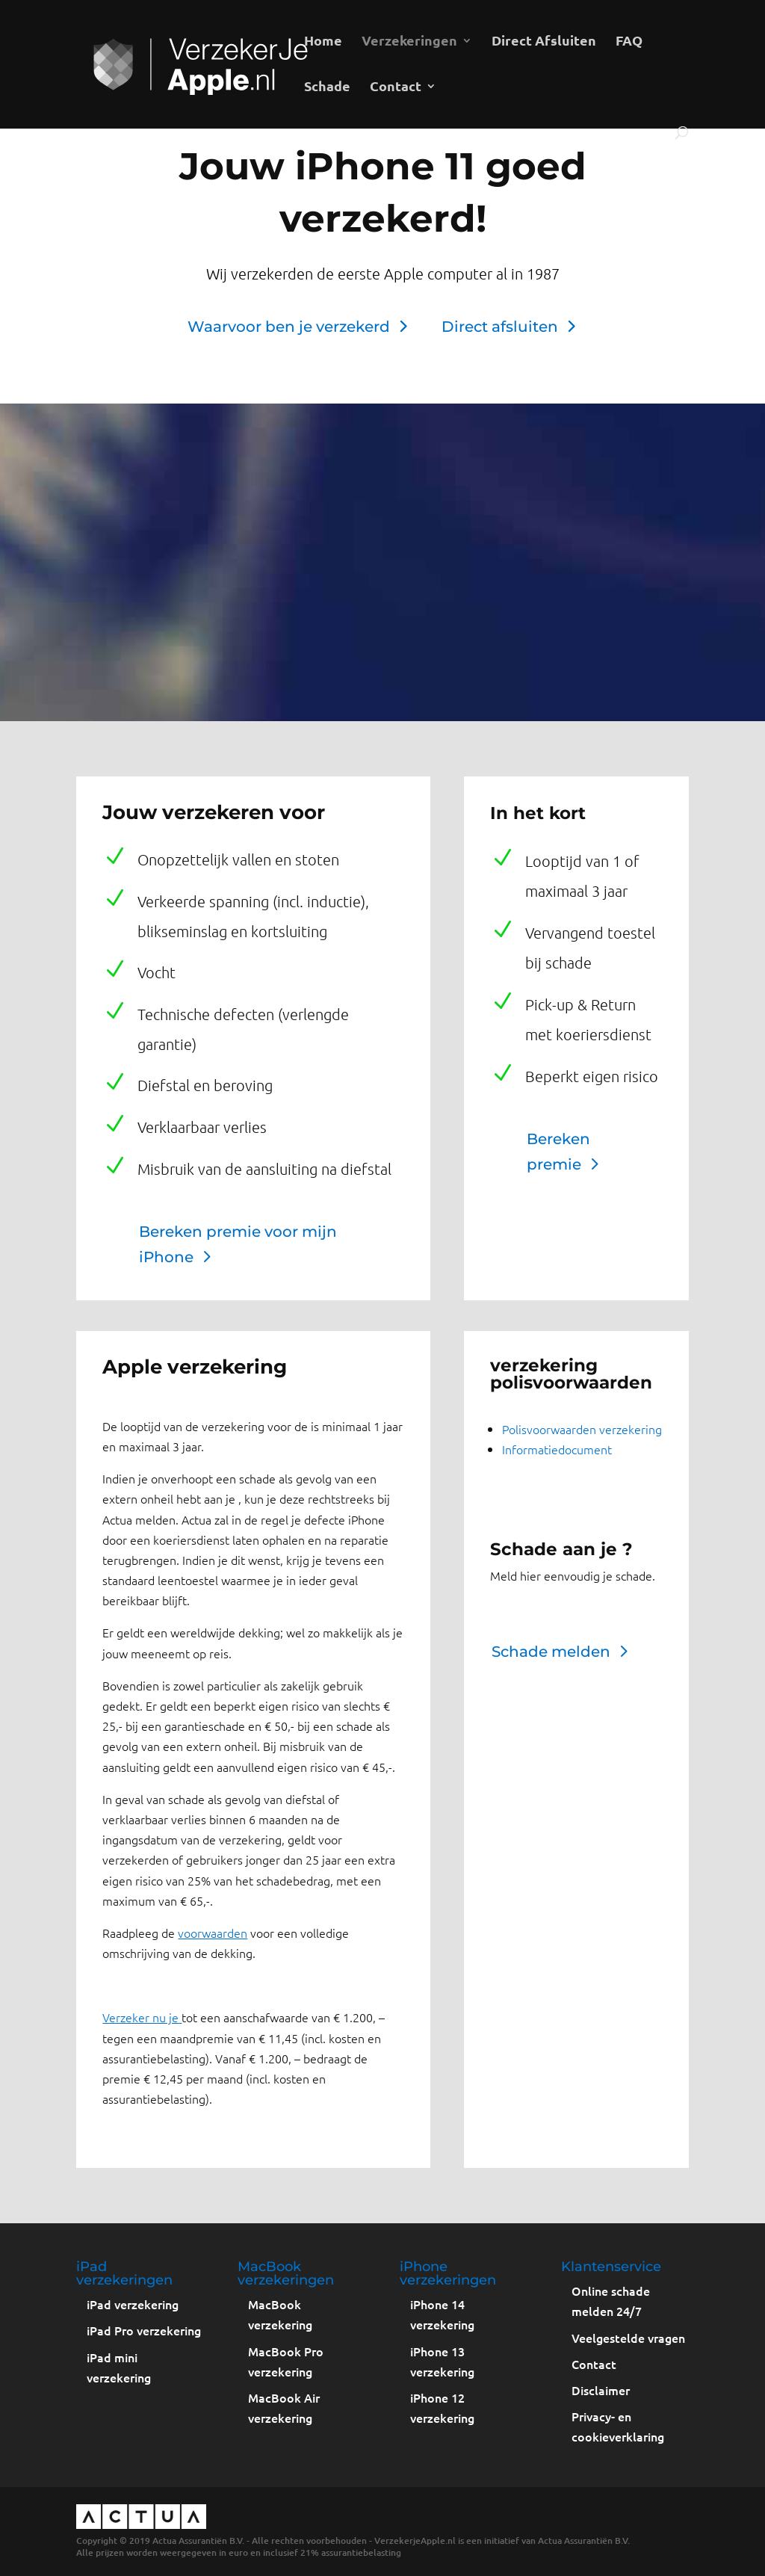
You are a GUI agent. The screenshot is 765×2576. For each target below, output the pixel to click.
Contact (395, 87)
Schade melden (551, 1652)
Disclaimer (601, 2390)
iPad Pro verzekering (144, 2330)
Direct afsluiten (500, 327)
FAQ (629, 42)
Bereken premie (558, 1151)
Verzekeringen (409, 42)
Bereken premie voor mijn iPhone (238, 1244)
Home (323, 42)
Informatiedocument (557, 1449)
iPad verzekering (133, 2304)
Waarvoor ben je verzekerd (289, 327)
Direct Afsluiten (544, 42)
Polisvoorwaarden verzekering (582, 1429)
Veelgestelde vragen (628, 2337)
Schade (327, 87)
